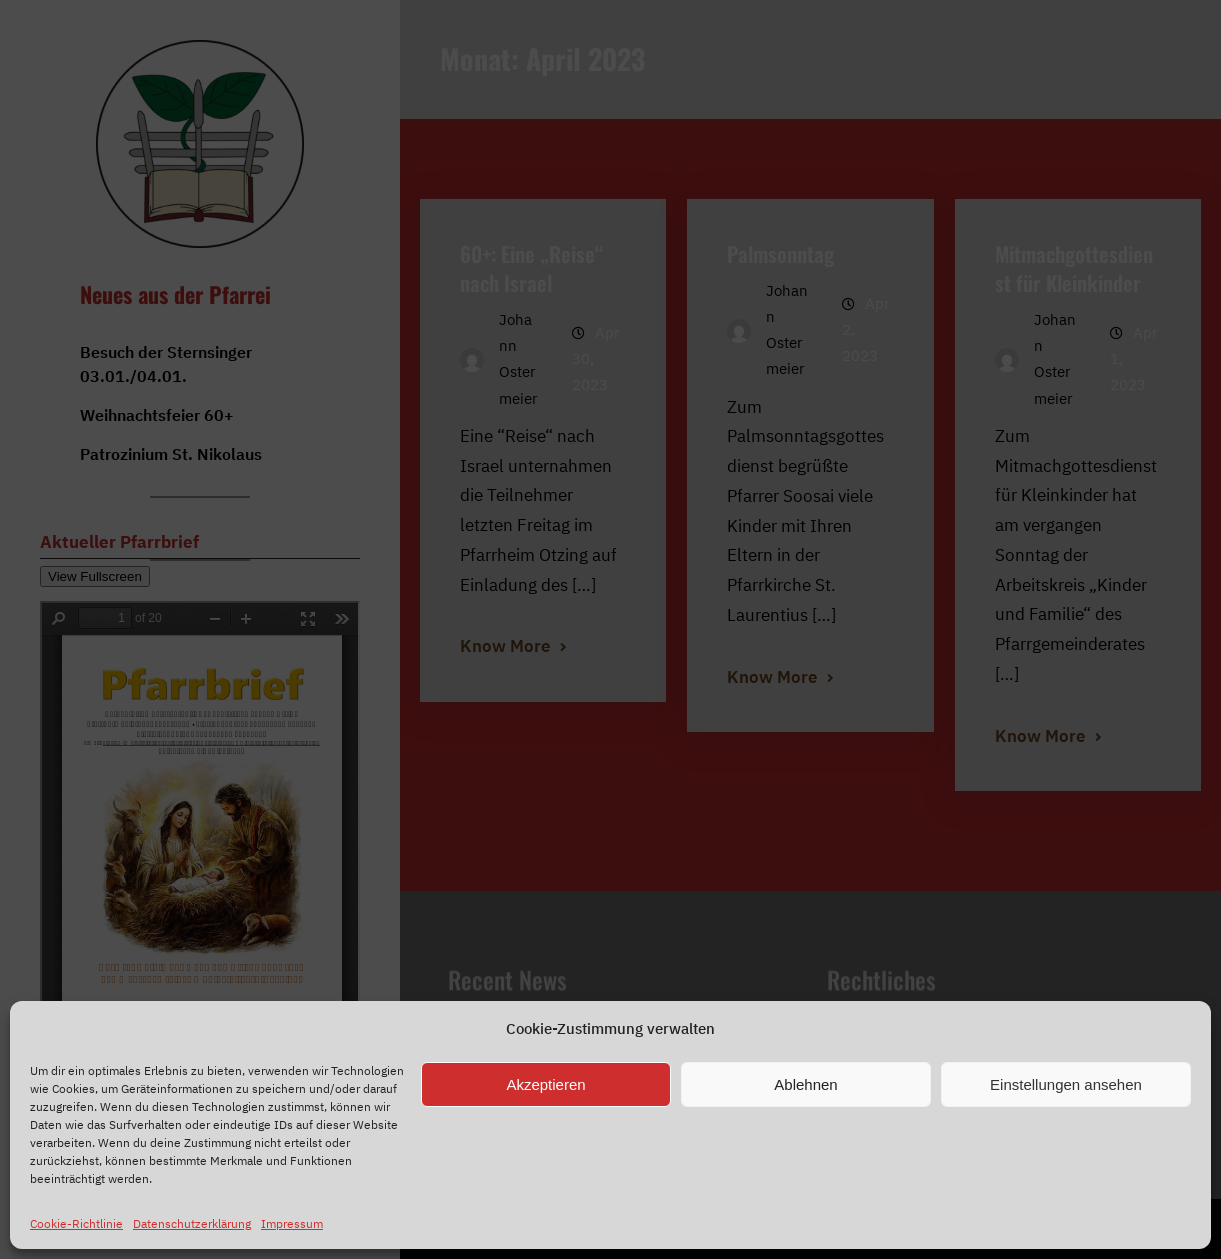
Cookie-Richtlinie (76, 1223)
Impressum (292, 1223)
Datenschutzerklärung (192, 1223)
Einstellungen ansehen (1066, 1084)
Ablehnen (805, 1084)
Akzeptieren (545, 1084)
